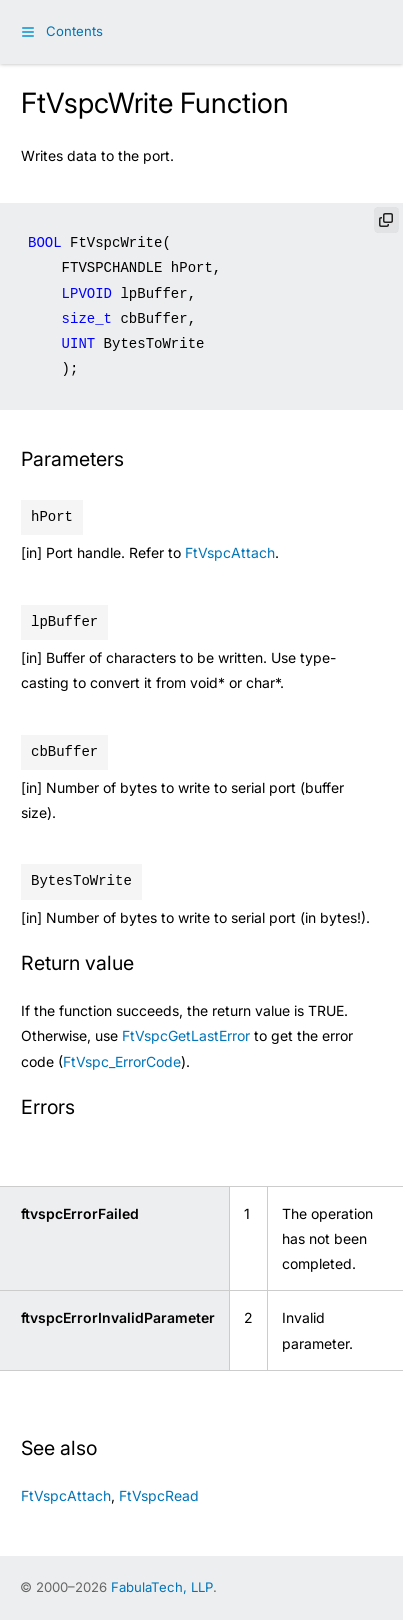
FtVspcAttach (230, 552)
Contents (74, 31)
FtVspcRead (159, 1495)
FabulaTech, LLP (162, 1587)
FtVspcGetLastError (186, 1035)
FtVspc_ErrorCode (122, 1061)
